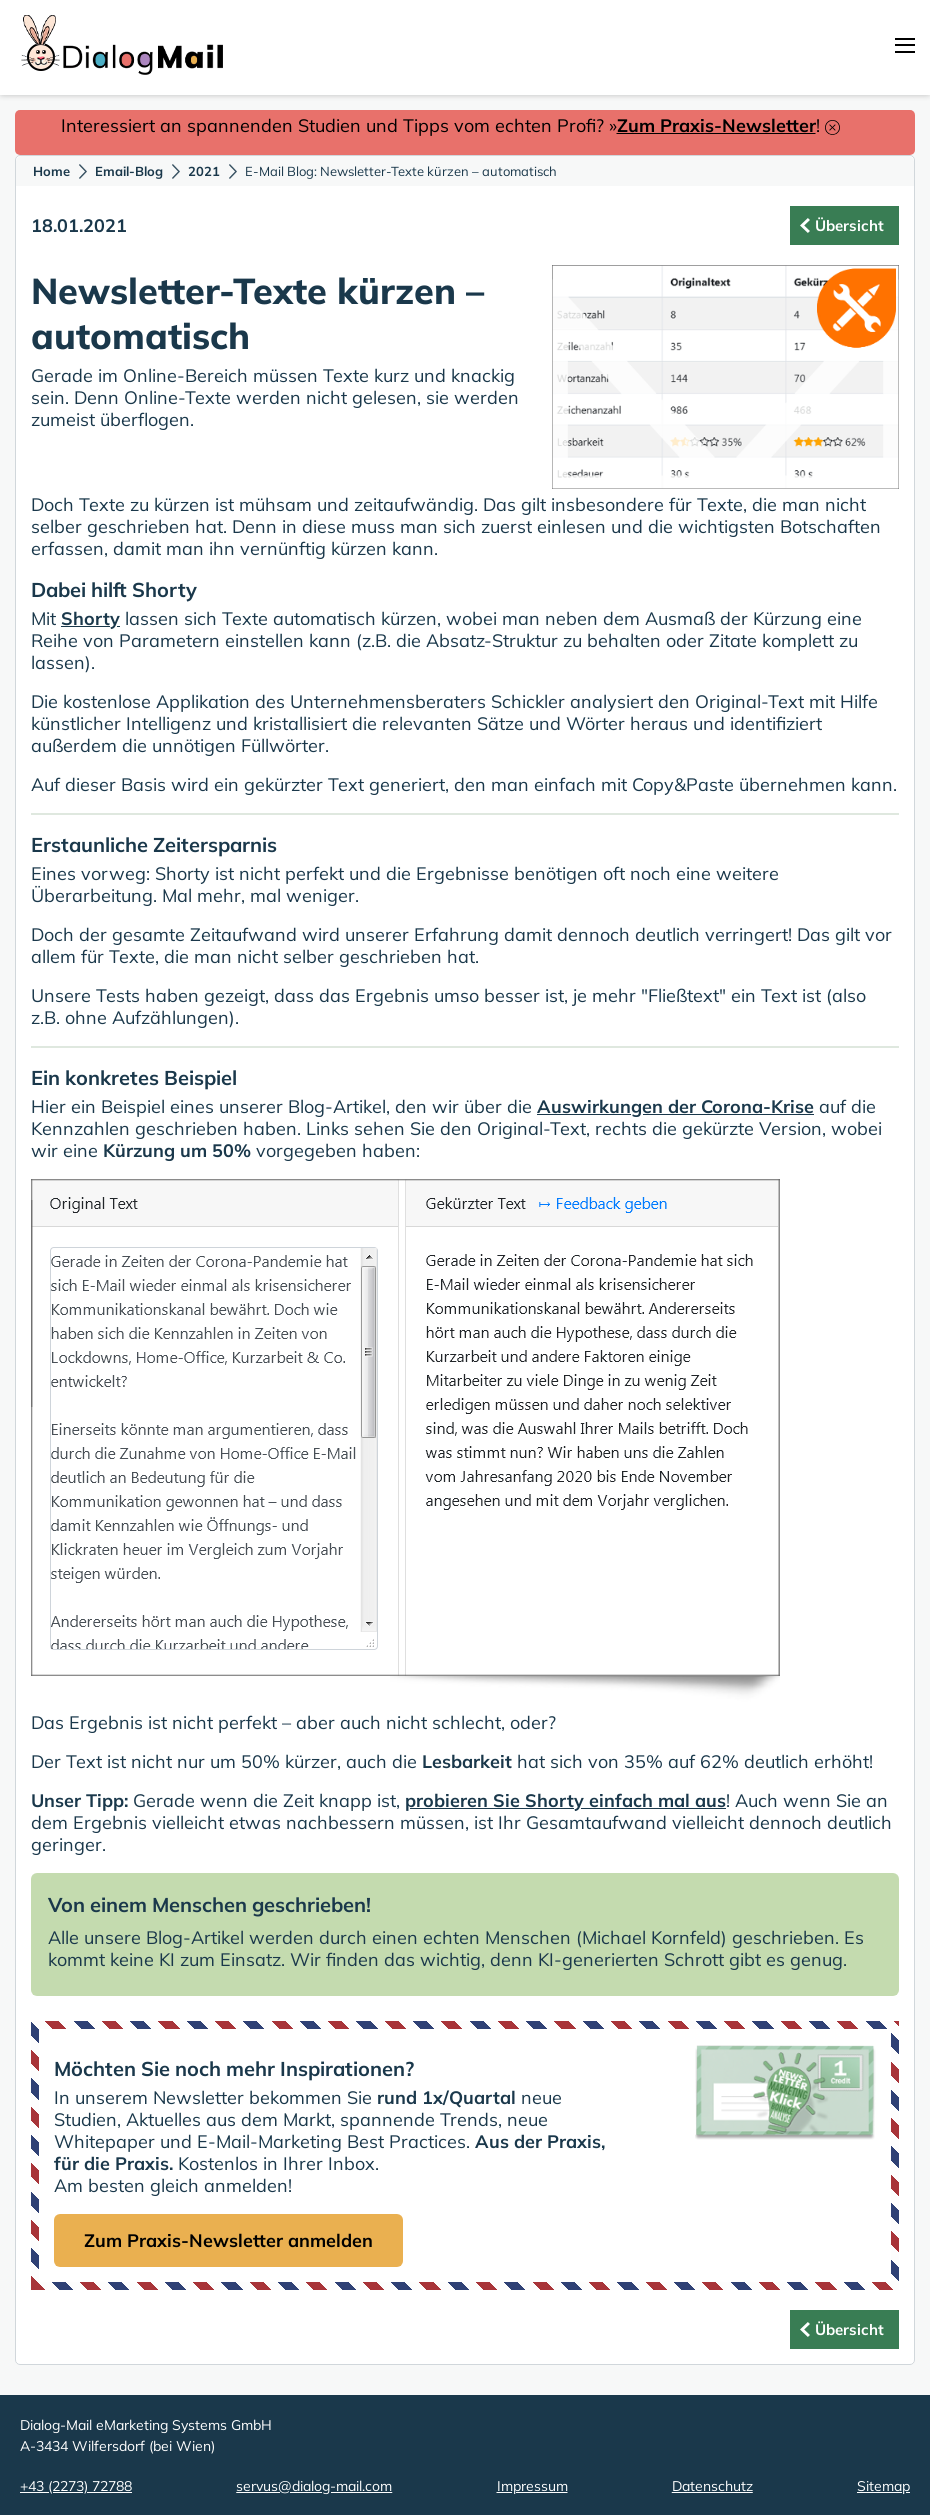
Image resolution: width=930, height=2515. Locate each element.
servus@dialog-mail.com (314, 2486)
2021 (204, 171)
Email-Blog (129, 171)
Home (51, 171)
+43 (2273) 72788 (76, 2486)
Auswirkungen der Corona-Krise (675, 1106)
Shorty (90, 618)
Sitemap (883, 2486)
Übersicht (849, 225)
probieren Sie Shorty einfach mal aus (565, 1800)
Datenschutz (712, 2486)
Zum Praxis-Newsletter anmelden (228, 2240)
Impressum (532, 2486)
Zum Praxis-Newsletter (716, 125)
